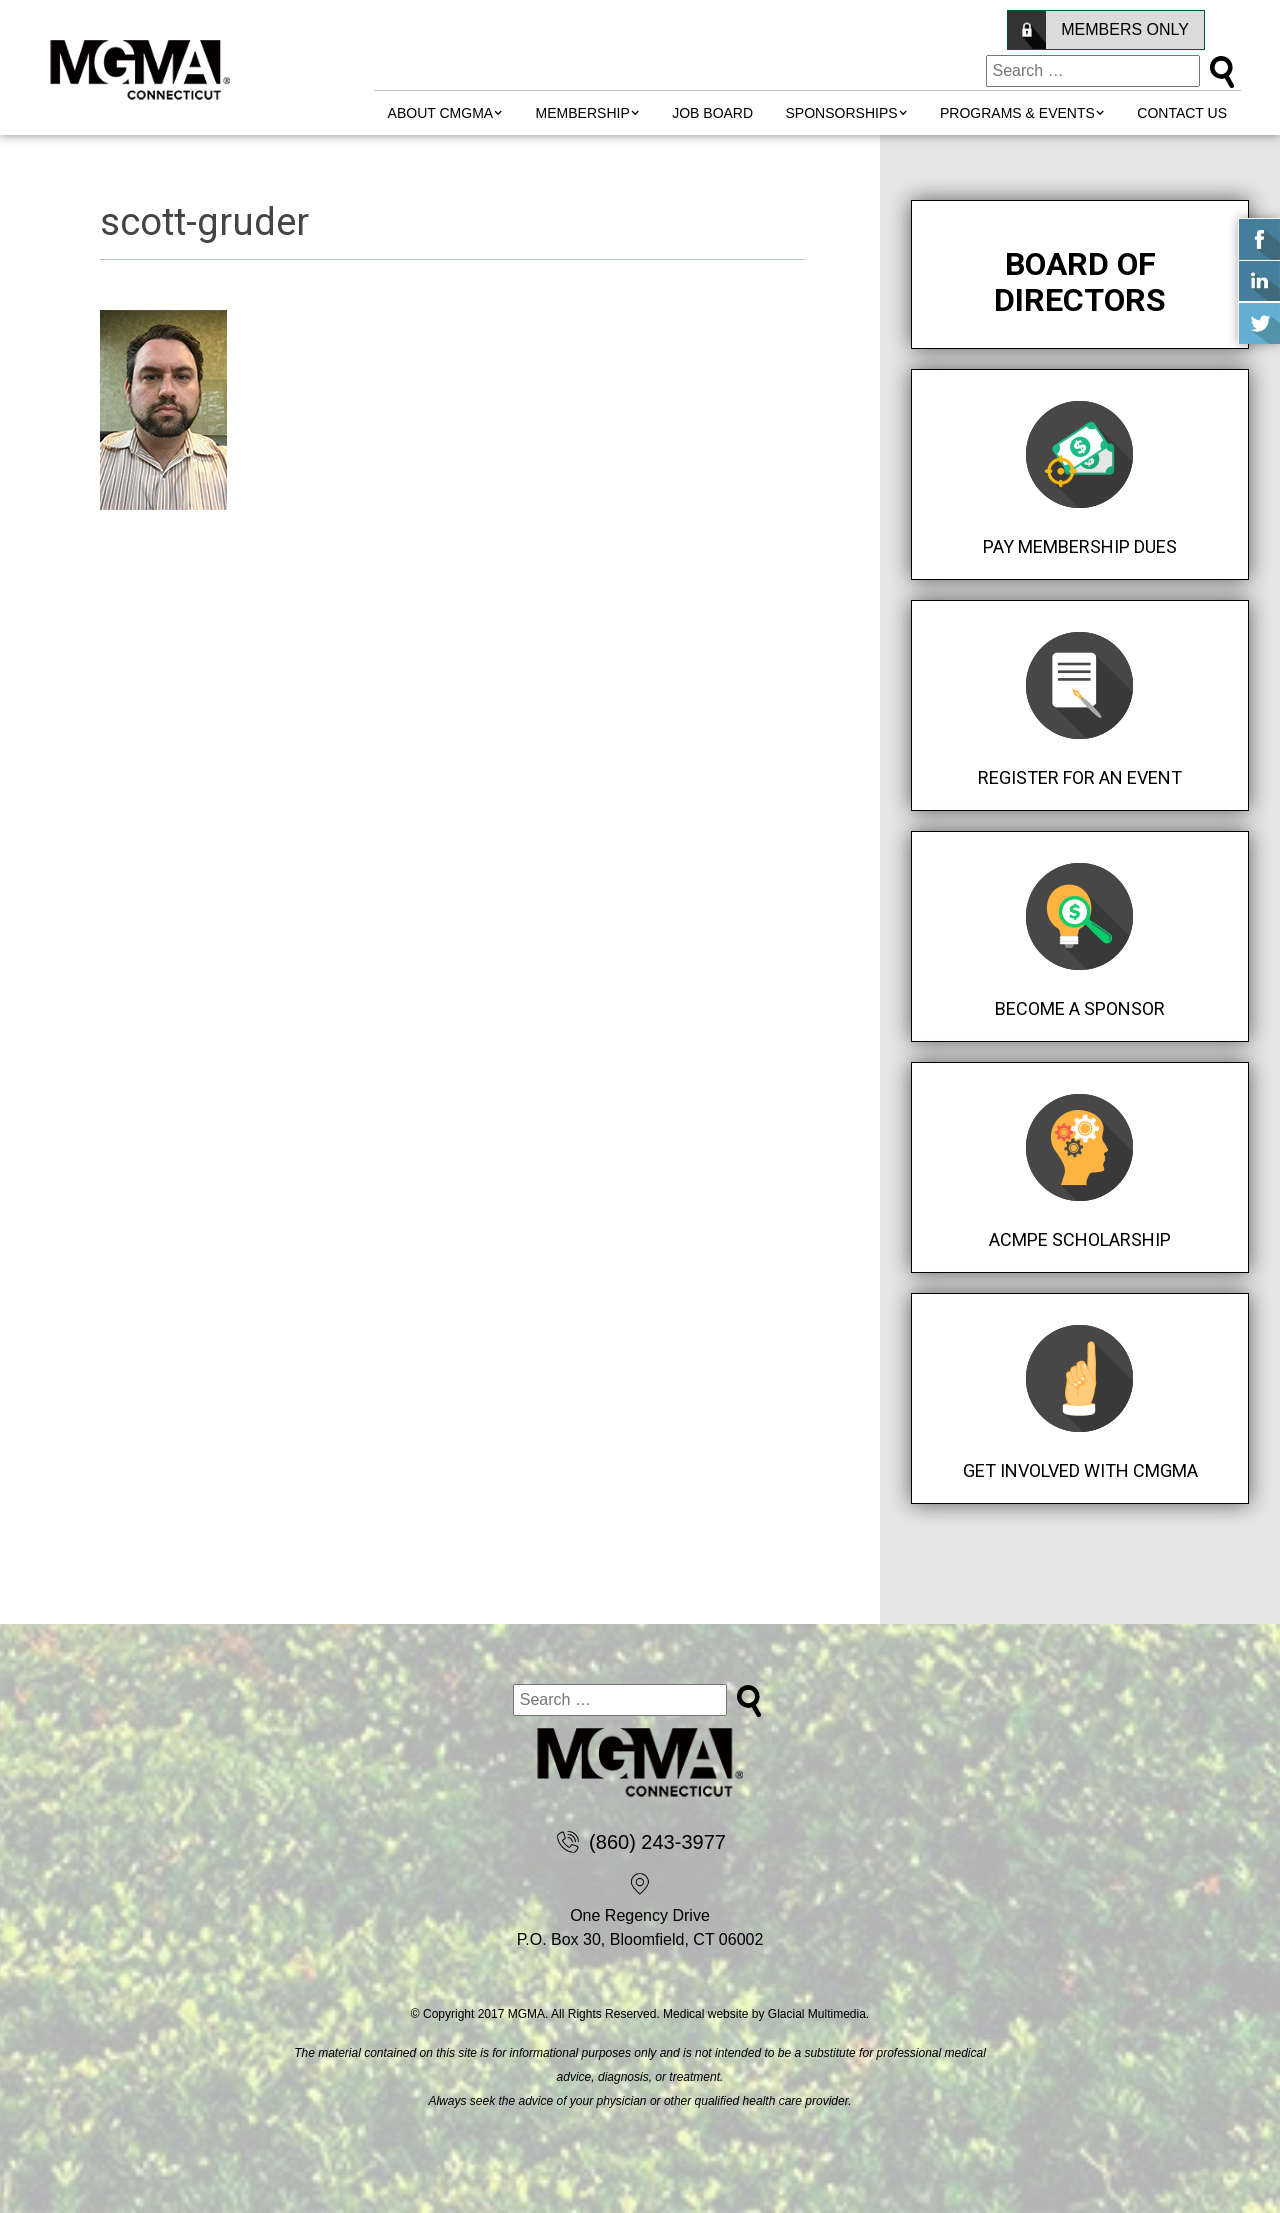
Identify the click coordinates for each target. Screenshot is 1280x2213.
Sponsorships (842, 113)
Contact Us (1182, 113)
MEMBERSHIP (583, 113)
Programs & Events (1017, 113)
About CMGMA (441, 113)
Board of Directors (1080, 282)
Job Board (712, 113)
